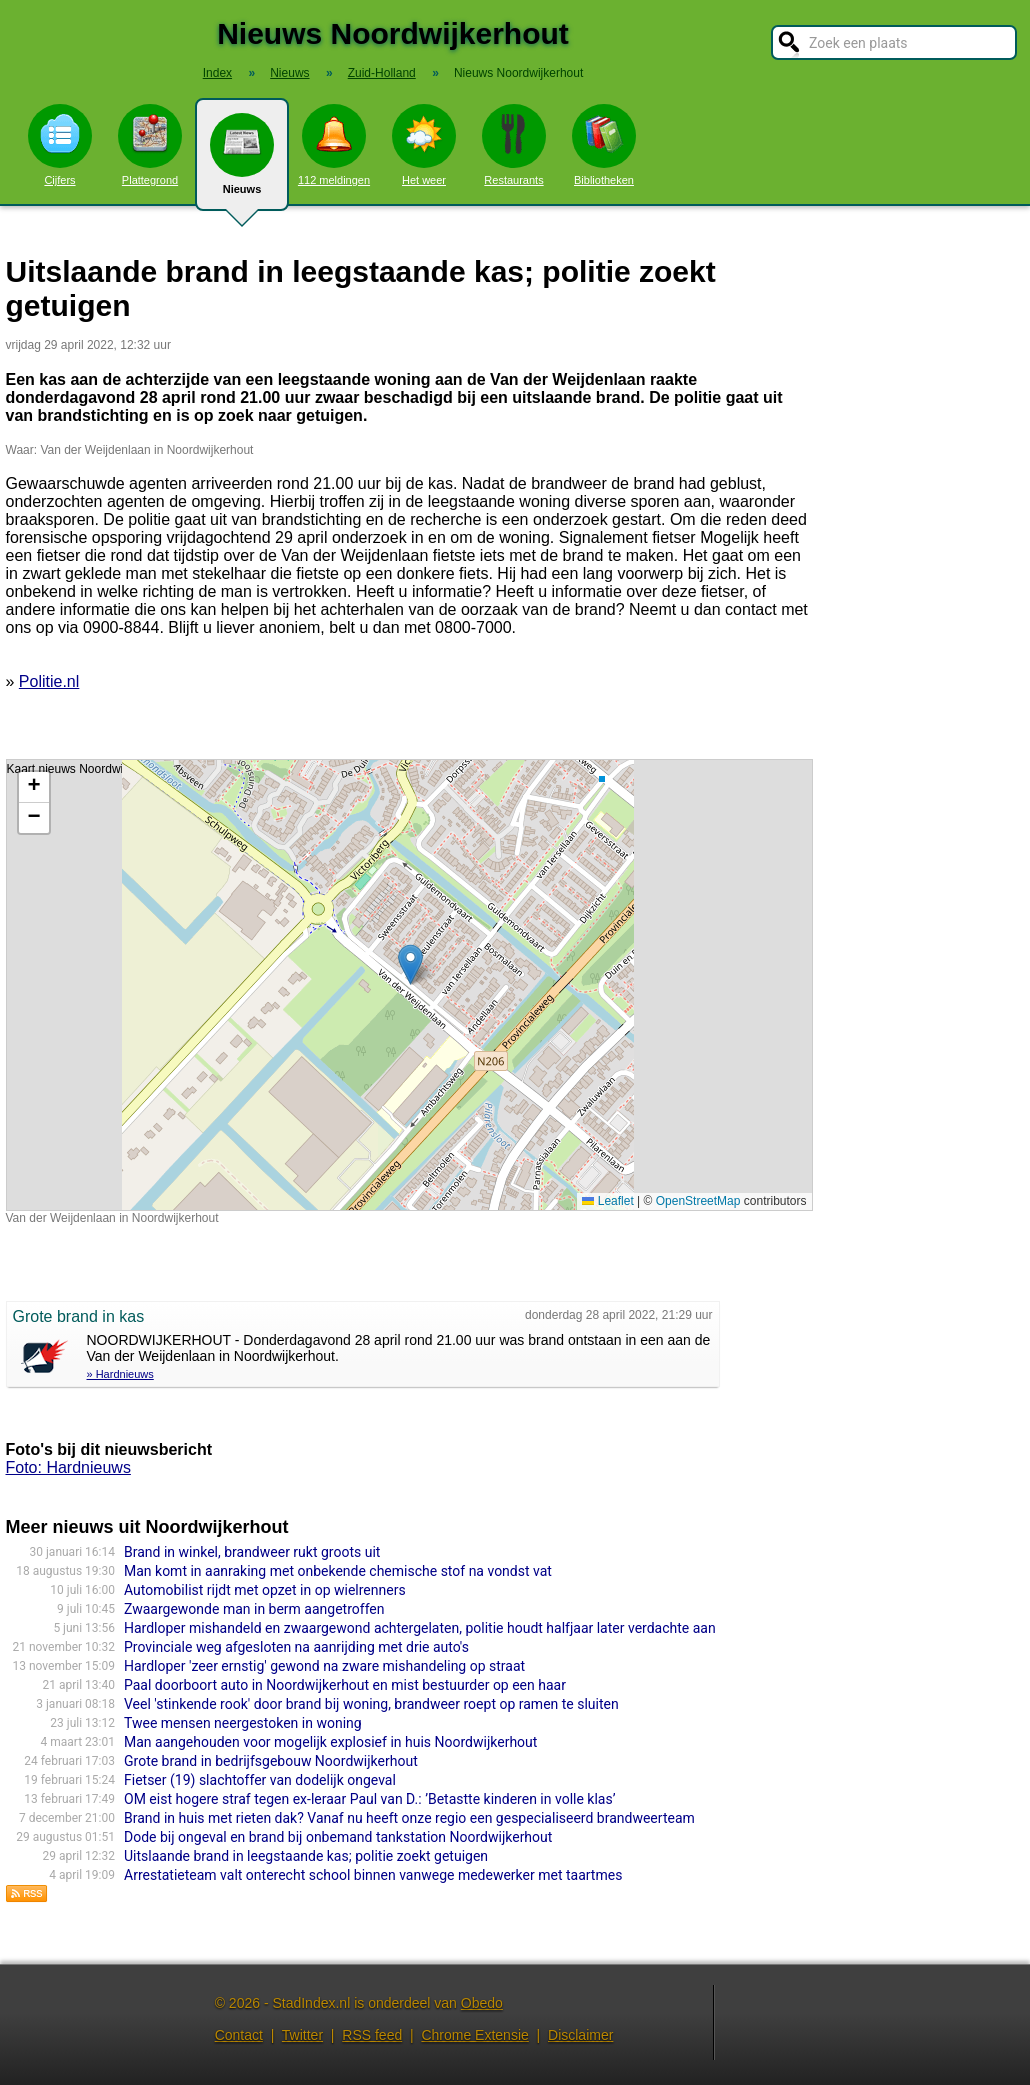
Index (217, 73)
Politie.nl (49, 681)
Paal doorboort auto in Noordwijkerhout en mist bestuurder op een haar (345, 1685)
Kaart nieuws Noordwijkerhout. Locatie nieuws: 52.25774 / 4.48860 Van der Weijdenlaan (407, 985)
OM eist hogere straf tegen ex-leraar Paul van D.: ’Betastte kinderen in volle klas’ (369, 1799)
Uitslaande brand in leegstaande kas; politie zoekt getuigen (306, 1856)
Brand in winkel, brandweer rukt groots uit (252, 1552)
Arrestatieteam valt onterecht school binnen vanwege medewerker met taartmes (373, 1875)
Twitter (302, 2035)
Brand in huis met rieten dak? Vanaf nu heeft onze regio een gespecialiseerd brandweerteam (409, 1818)
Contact (239, 2035)
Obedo (482, 2003)
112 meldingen (334, 145)
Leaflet (607, 1201)
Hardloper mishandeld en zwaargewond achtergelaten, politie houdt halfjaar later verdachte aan (420, 1628)
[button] (410, 964)
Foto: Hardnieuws (68, 1467)
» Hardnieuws (120, 1374)
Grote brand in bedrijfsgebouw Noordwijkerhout (271, 1761)
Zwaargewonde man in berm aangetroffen (254, 1609)
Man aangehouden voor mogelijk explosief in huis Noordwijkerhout (330, 1742)
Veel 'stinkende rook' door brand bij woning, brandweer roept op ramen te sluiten (371, 1704)
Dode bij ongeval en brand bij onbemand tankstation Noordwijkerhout (338, 1837)
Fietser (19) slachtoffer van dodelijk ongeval (260, 1780)
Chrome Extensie (474, 2035)
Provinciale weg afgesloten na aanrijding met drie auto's (296, 1647)
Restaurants (514, 145)
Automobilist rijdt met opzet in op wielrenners (265, 1590)
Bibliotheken (604, 145)
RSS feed (372, 2035)
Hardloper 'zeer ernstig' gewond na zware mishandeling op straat (324, 1666)
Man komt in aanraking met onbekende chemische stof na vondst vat (338, 1571)
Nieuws (242, 162)
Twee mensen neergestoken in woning (243, 1723)
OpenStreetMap (698, 1201)
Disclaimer (580, 2035)
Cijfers (60, 145)
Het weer (424, 145)
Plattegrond (150, 145)
